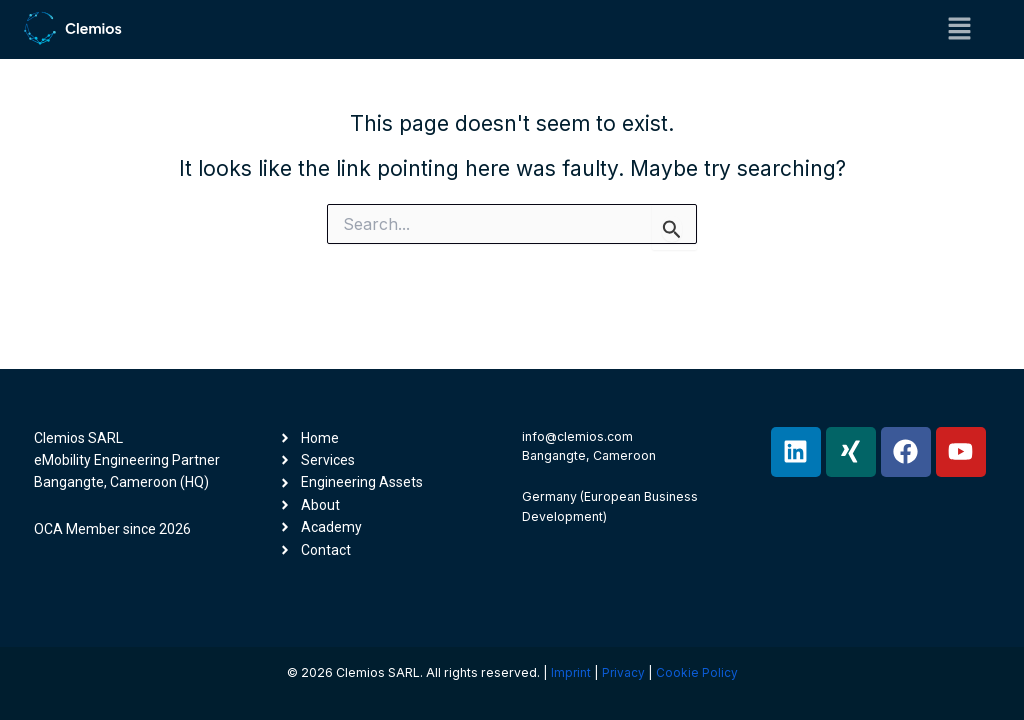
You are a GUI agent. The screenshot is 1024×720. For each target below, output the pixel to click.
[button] (960, 29)
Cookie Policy (698, 672)
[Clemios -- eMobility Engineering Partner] (73, 28)
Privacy (624, 672)
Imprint (570, 672)
